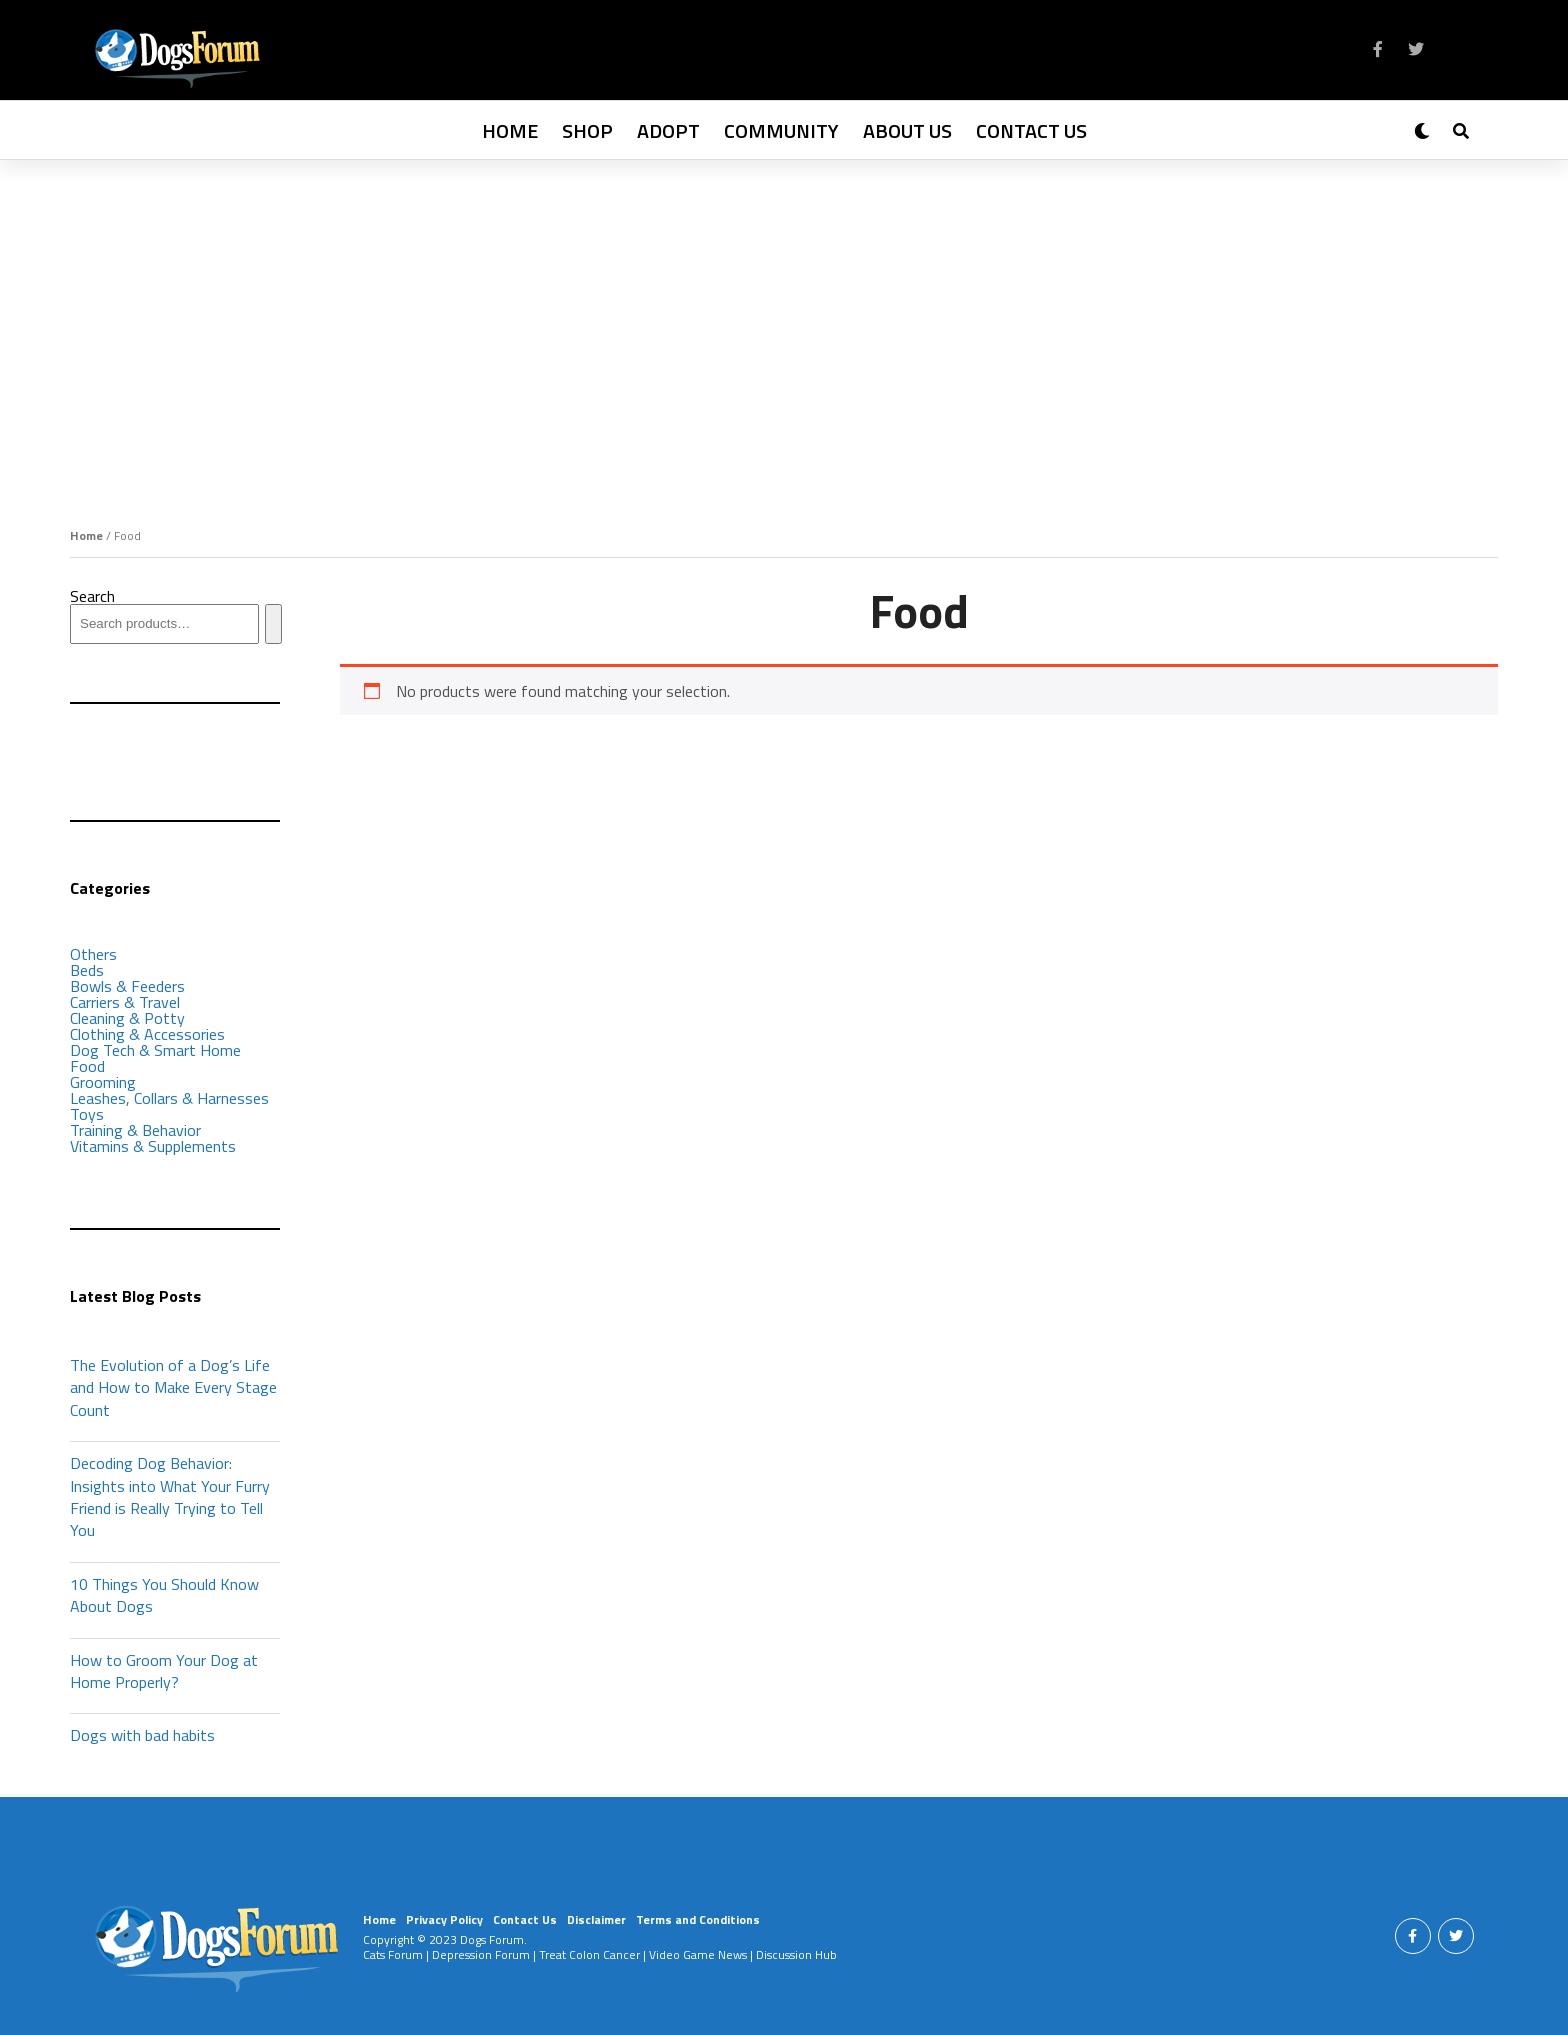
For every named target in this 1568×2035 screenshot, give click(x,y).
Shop (587, 130)
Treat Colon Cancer (589, 1954)
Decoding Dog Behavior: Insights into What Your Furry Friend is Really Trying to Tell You (170, 1496)
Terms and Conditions (698, 1919)
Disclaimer (596, 1919)
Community (781, 130)
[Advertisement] (784, 310)
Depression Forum (481, 1954)
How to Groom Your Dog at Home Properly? (164, 1671)
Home (510, 130)
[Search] (273, 624)
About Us (907, 130)
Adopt (668, 130)
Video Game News (698, 1954)
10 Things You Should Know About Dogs (164, 1595)
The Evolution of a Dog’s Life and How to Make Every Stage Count (173, 1387)
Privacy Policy (444, 1919)
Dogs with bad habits (142, 1735)
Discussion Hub (796, 1954)
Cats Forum (393, 1954)
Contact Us (1031, 130)
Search (92, 596)
